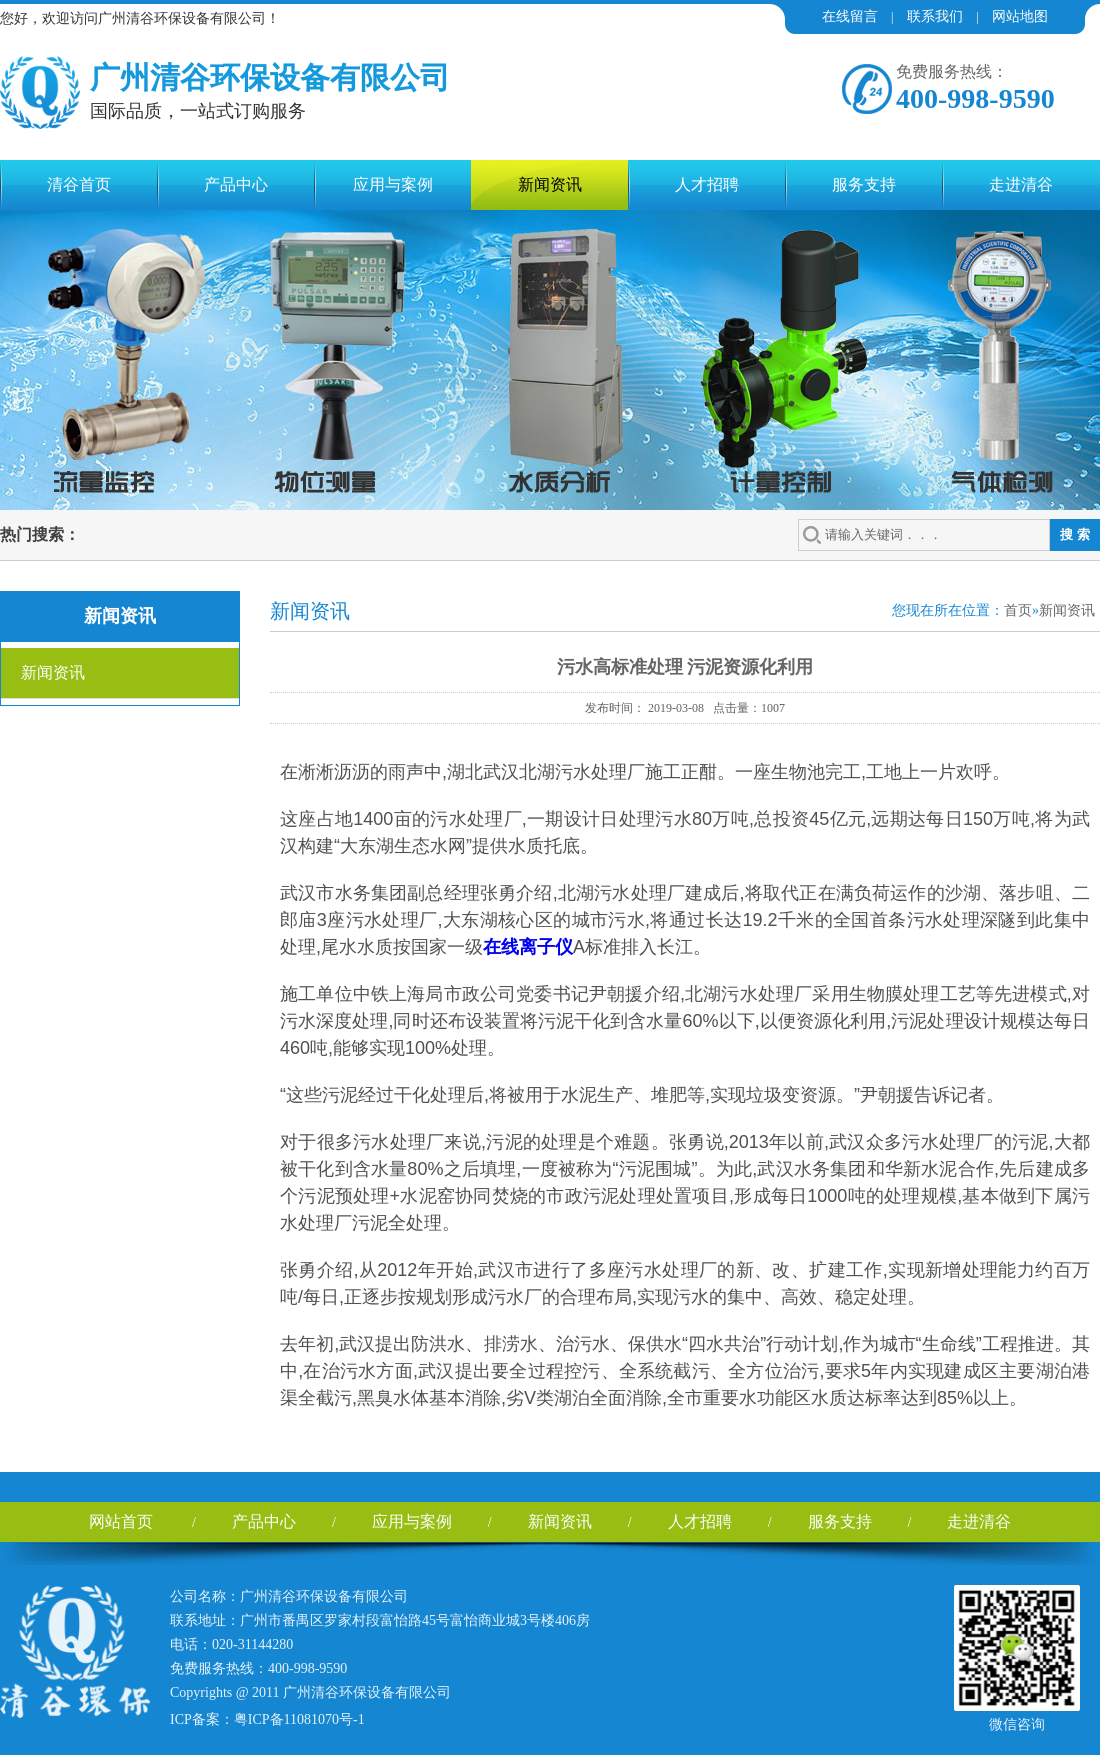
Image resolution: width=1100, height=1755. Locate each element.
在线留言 (850, 16)
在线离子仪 (528, 947)
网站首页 (121, 1521)
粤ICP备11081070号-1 (299, 1719)
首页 (1018, 610)
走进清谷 (1021, 184)
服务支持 (864, 184)
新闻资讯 (550, 184)
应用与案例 (393, 184)
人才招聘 (707, 184)
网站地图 (1020, 16)
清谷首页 (79, 184)
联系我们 (935, 16)
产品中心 (236, 184)
